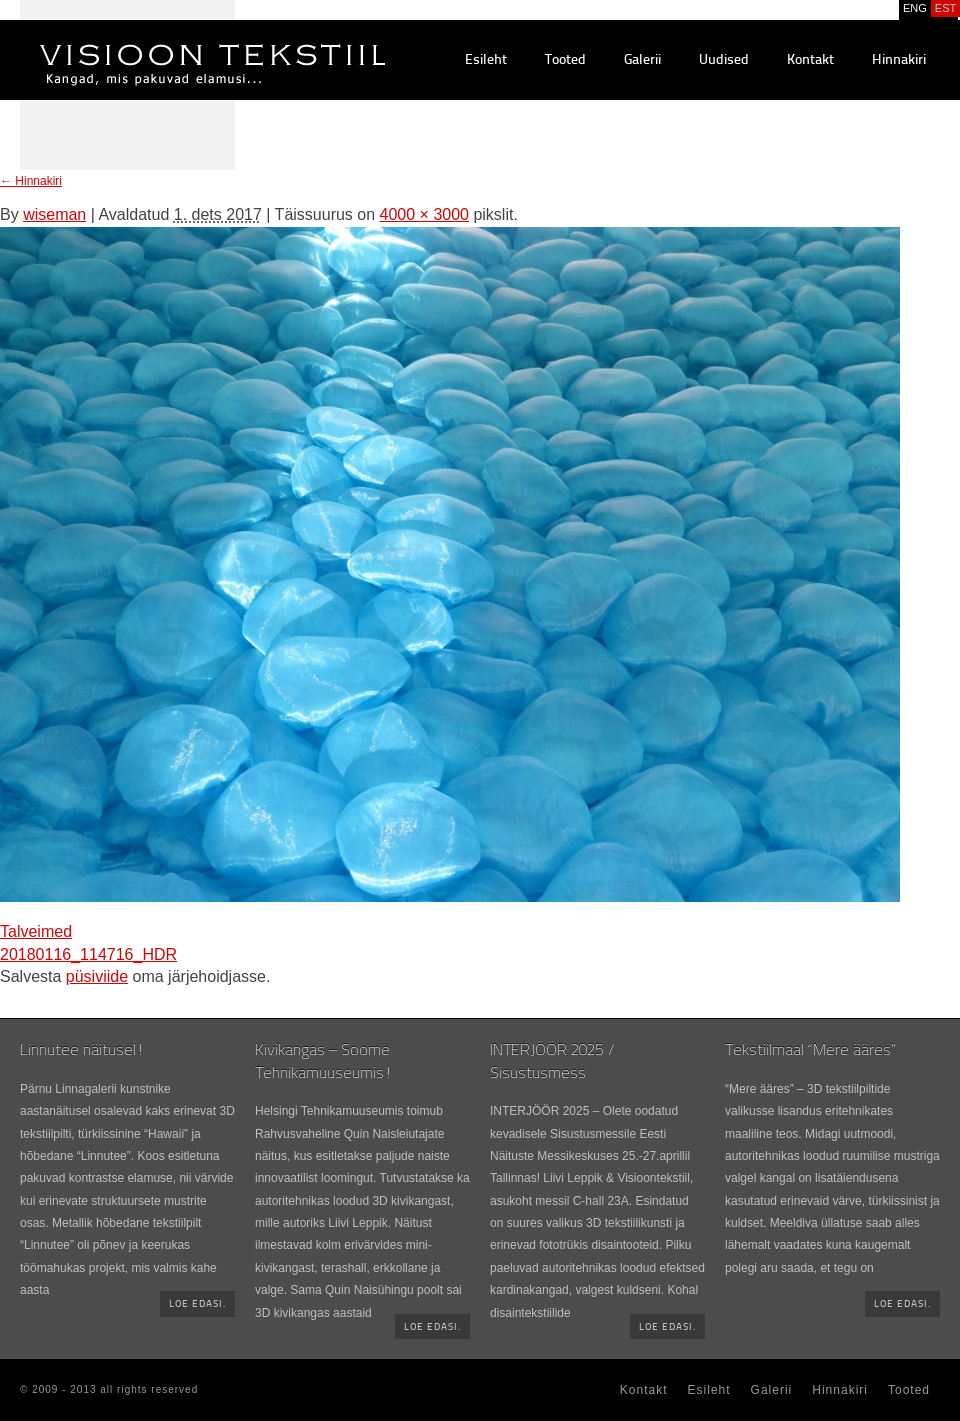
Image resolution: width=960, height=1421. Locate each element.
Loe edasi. (197, 1304)
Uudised (724, 60)
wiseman (54, 214)
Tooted (565, 60)
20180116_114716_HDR (88, 954)
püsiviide (97, 976)
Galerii (642, 60)
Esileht (486, 60)
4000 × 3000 (424, 214)
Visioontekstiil (167, 41)
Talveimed (36, 931)
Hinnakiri (899, 60)
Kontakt (810, 60)
